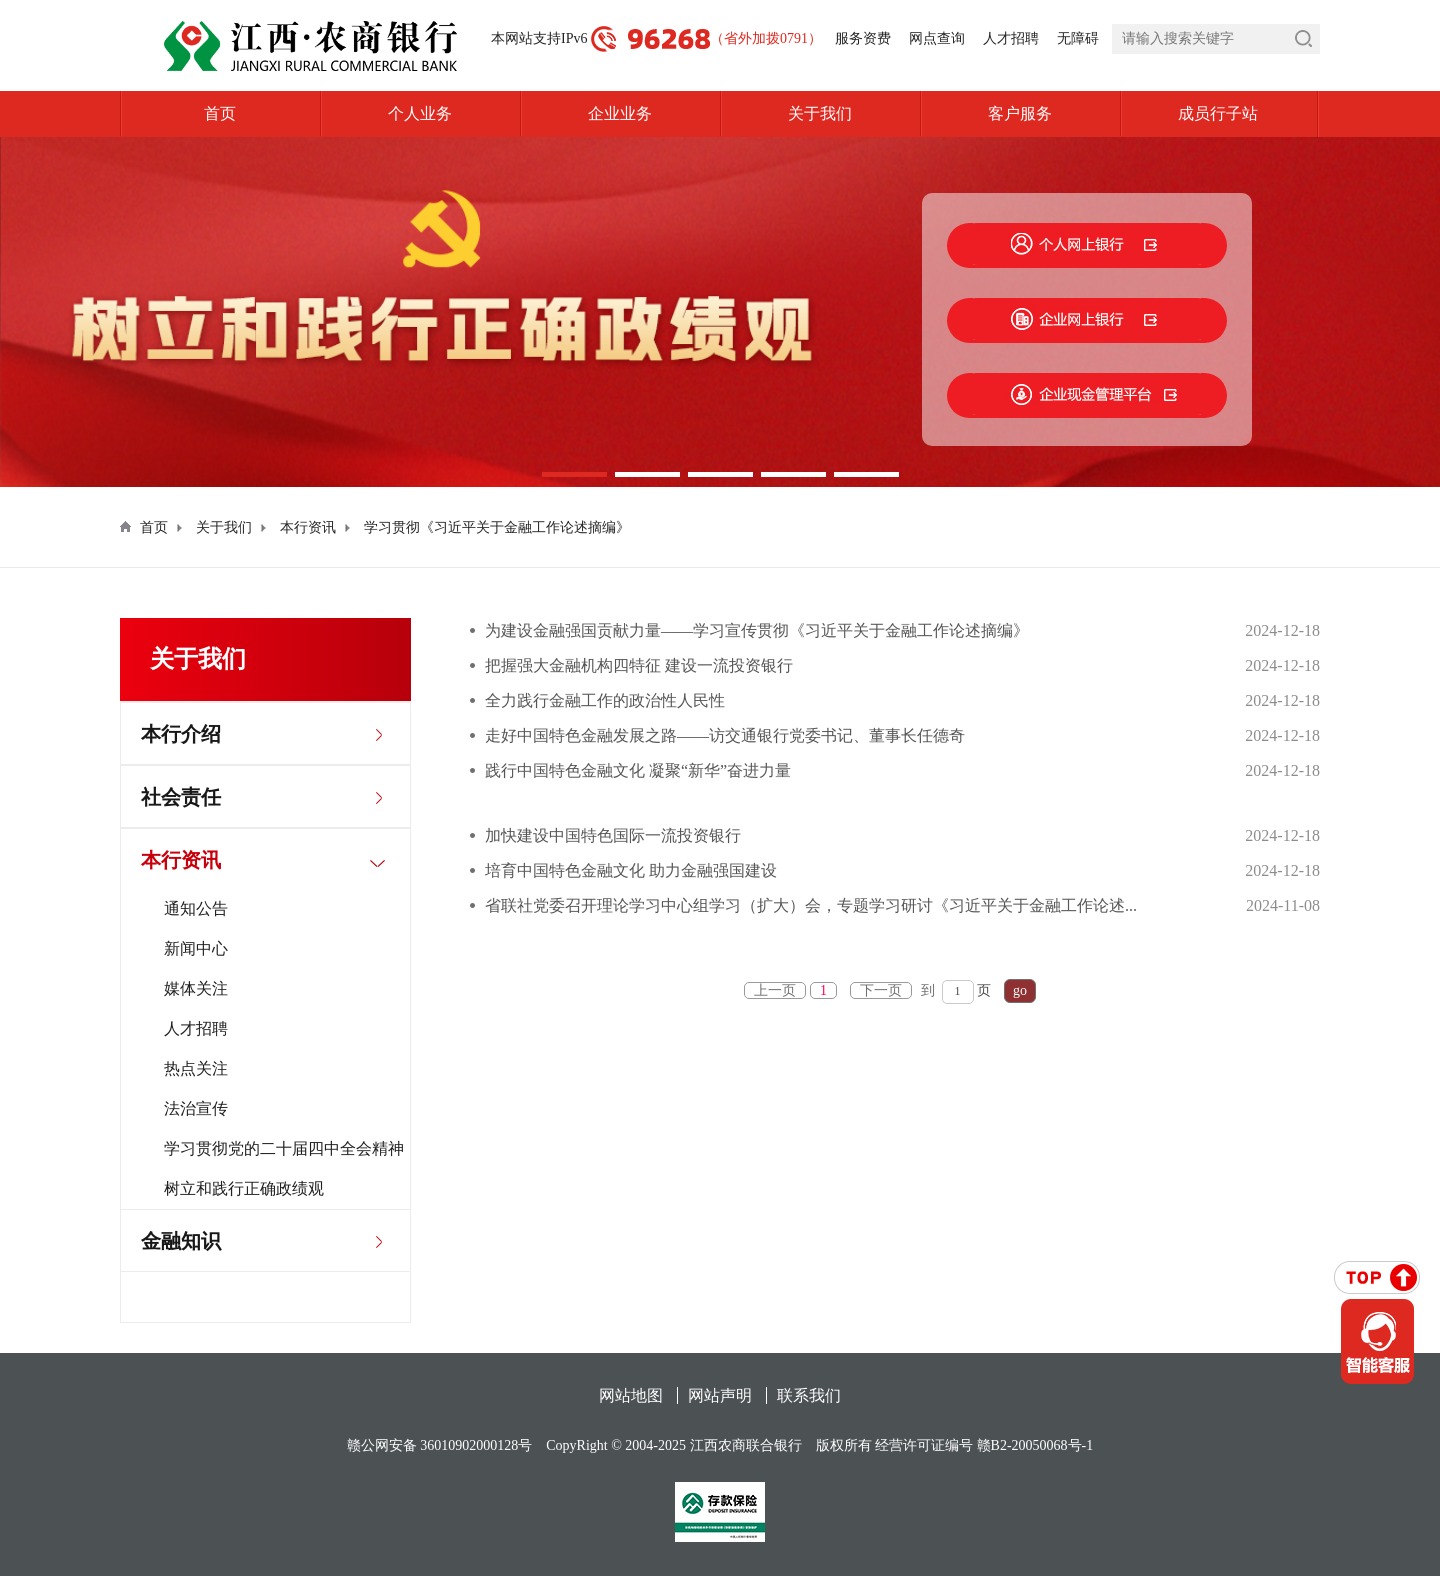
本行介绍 (181, 734)
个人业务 (420, 113)
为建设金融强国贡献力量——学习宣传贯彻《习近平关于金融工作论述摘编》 (757, 630)
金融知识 (181, 1241)
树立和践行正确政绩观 (244, 1188)
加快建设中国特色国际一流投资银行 (613, 835)
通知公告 (196, 908)
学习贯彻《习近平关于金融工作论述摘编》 (497, 527)
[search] (1216, 39)
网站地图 (631, 1395)
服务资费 (863, 38)
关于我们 (820, 113)
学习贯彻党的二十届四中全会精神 (284, 1148)
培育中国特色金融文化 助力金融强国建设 (631, 870)
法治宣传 (196, 1108)
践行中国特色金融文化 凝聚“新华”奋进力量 (638, 770)
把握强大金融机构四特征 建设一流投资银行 (639, 665)
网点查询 (937, 38)
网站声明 (720, 1395)
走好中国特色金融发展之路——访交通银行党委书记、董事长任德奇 (725, 735)
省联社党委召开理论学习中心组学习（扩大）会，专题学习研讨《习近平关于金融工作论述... (811, 905)
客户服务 (1020, 113)
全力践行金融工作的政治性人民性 (605, 700)
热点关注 (196, 1068)
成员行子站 (1249, 114)
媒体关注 (196, 988)
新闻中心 (196, 948)
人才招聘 (1011, 38)
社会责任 (181, 797)
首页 (220, 113)
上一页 (775, 990)
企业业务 (620, 113)
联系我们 (809, 1395)
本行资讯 (308, 527)
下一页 (881, 990)
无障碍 (1078, 38)
